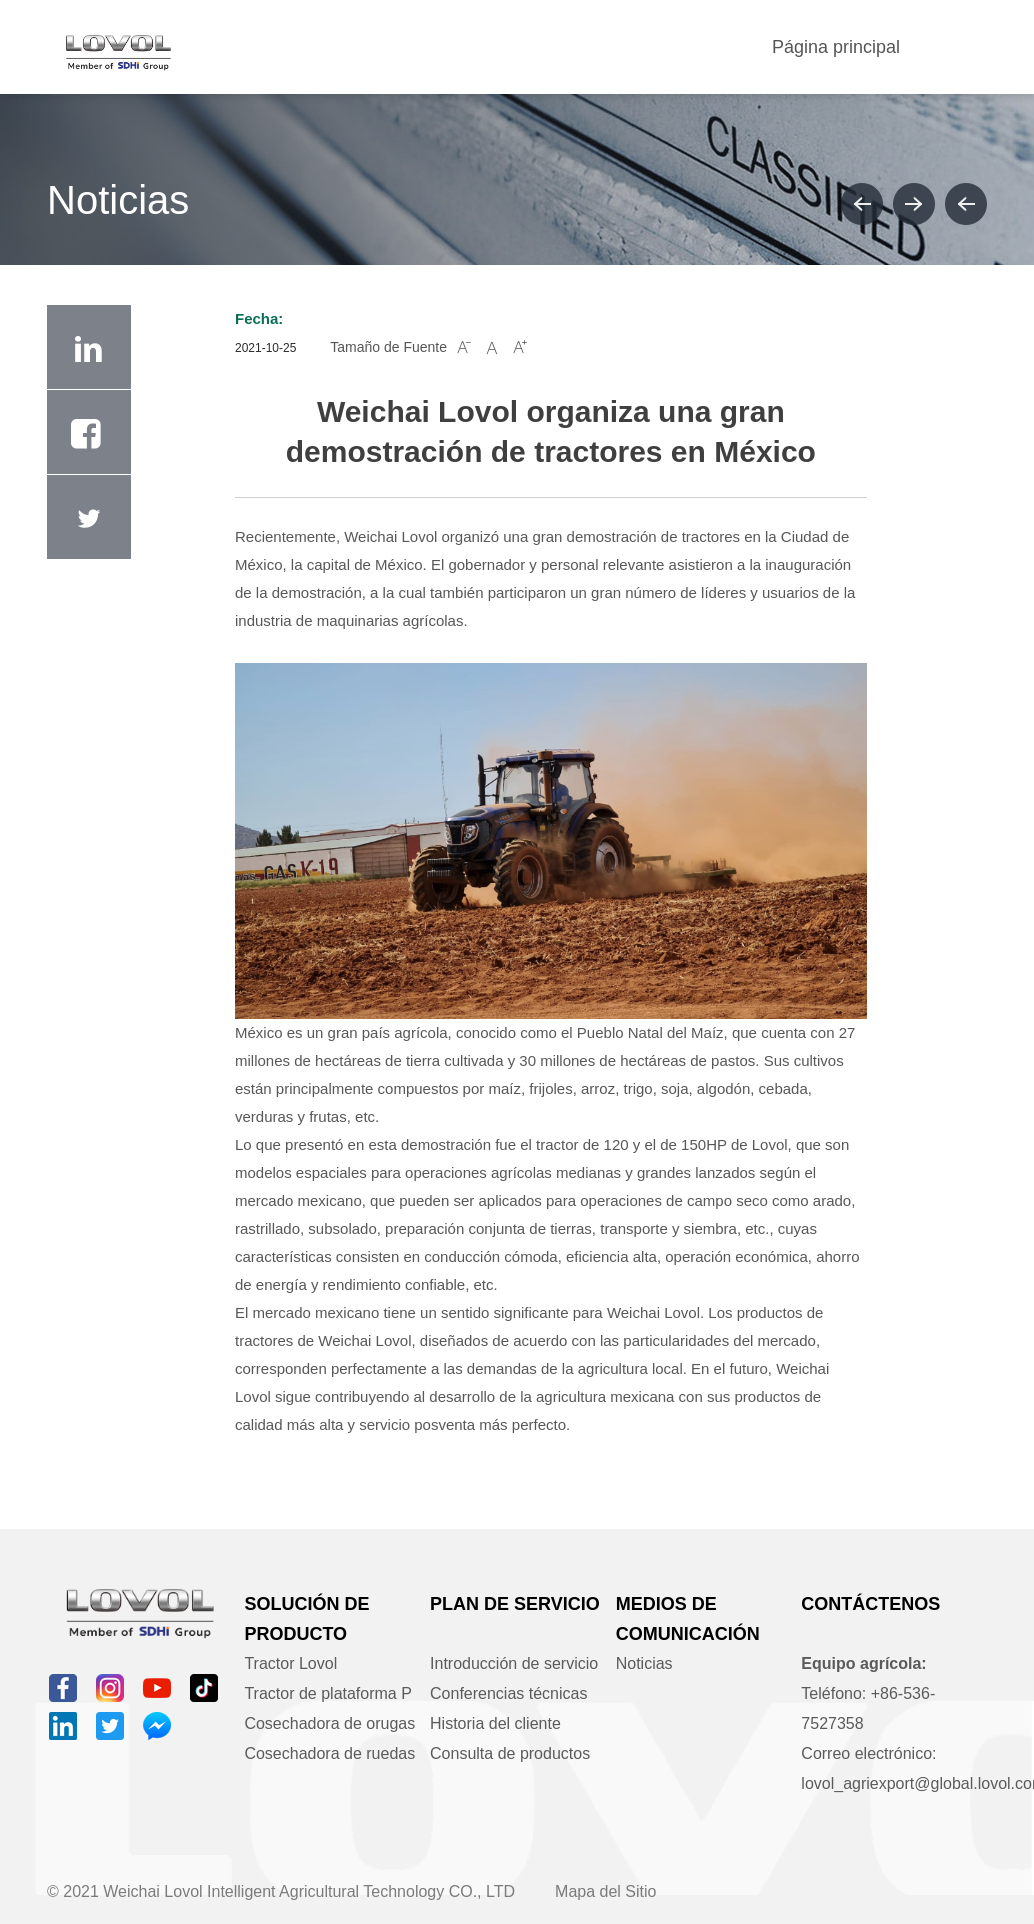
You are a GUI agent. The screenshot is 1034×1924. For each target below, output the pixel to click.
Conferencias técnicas (508, 1693)
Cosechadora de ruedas (329, 1753)
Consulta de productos (510, 1753)
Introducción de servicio (514, 1663)
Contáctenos (870, 1604)
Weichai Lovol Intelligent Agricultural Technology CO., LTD (309, 1891)
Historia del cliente (495, 1723)
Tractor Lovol (290, 1663)
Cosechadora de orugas (329, 1723)
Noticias (644, 1663)
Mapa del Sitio (605, 1891)
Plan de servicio (515, 1604)
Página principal (836, 47)
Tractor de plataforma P (327, 1693)
